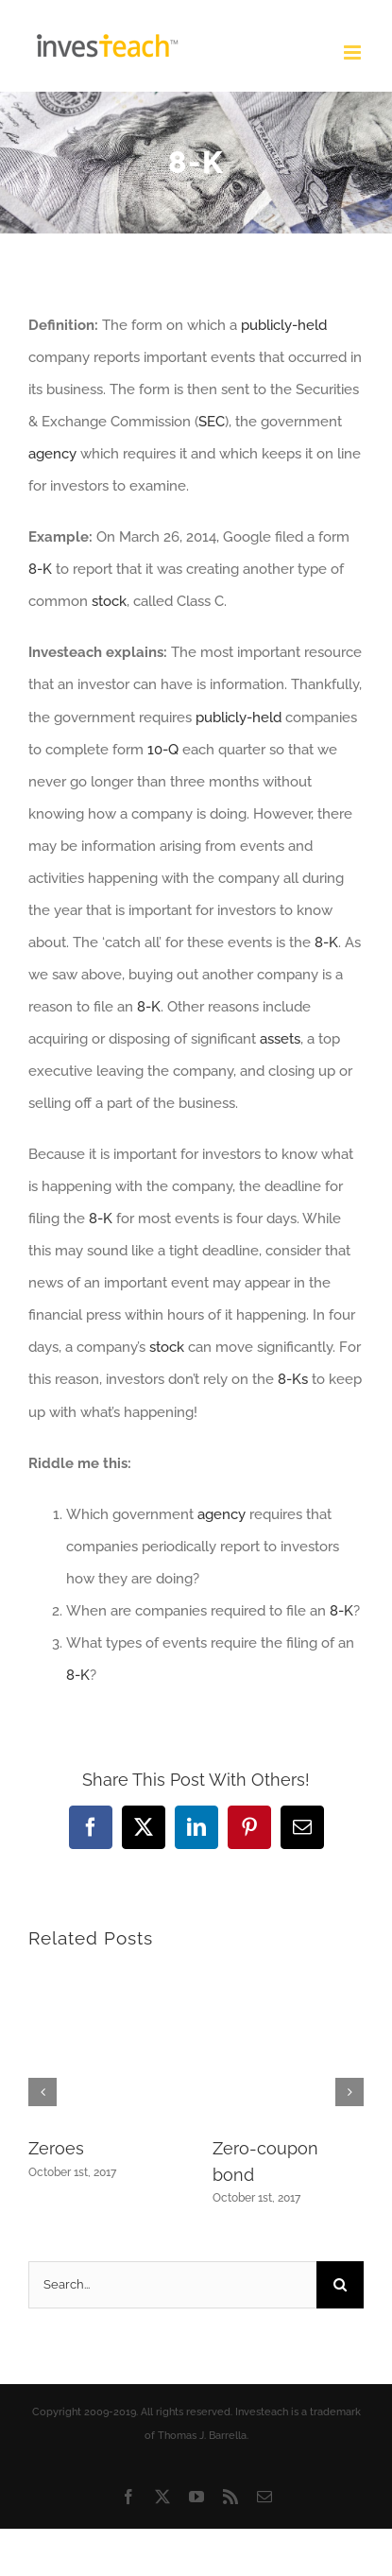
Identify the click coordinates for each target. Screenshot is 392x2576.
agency (52, 453)
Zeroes (56, 2148)
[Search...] (172, 2284)
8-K (40, 569)
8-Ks (293, 1379)
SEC (211, 421)
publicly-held (284, 325)
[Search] (340, 2284)
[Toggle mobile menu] (354, 52)
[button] (42, 2092)
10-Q (163, 749)
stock (109, 601)
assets (280, 1038)
